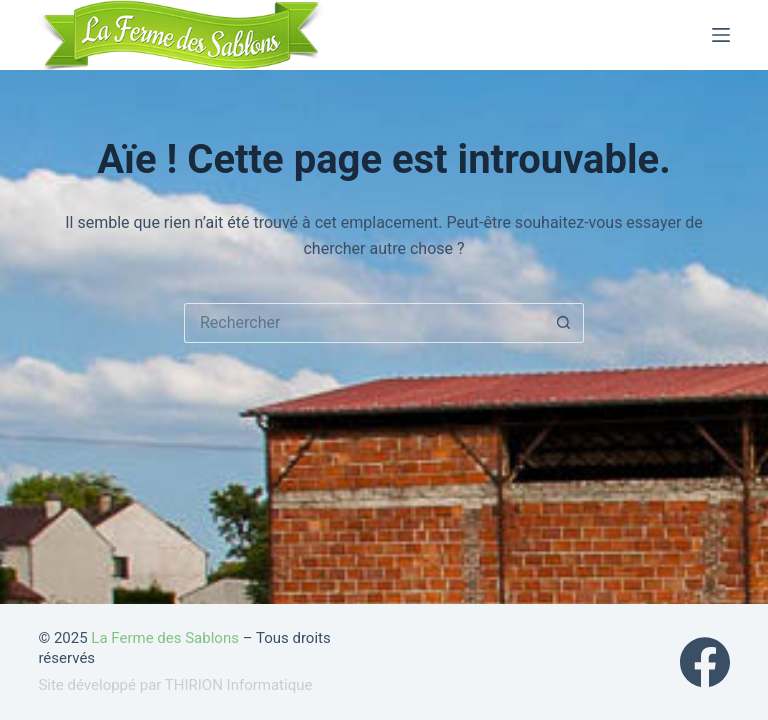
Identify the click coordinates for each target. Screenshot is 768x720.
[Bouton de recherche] (564, 323)
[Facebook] (705, 662)
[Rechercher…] (364, 323)
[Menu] (721, 35)
